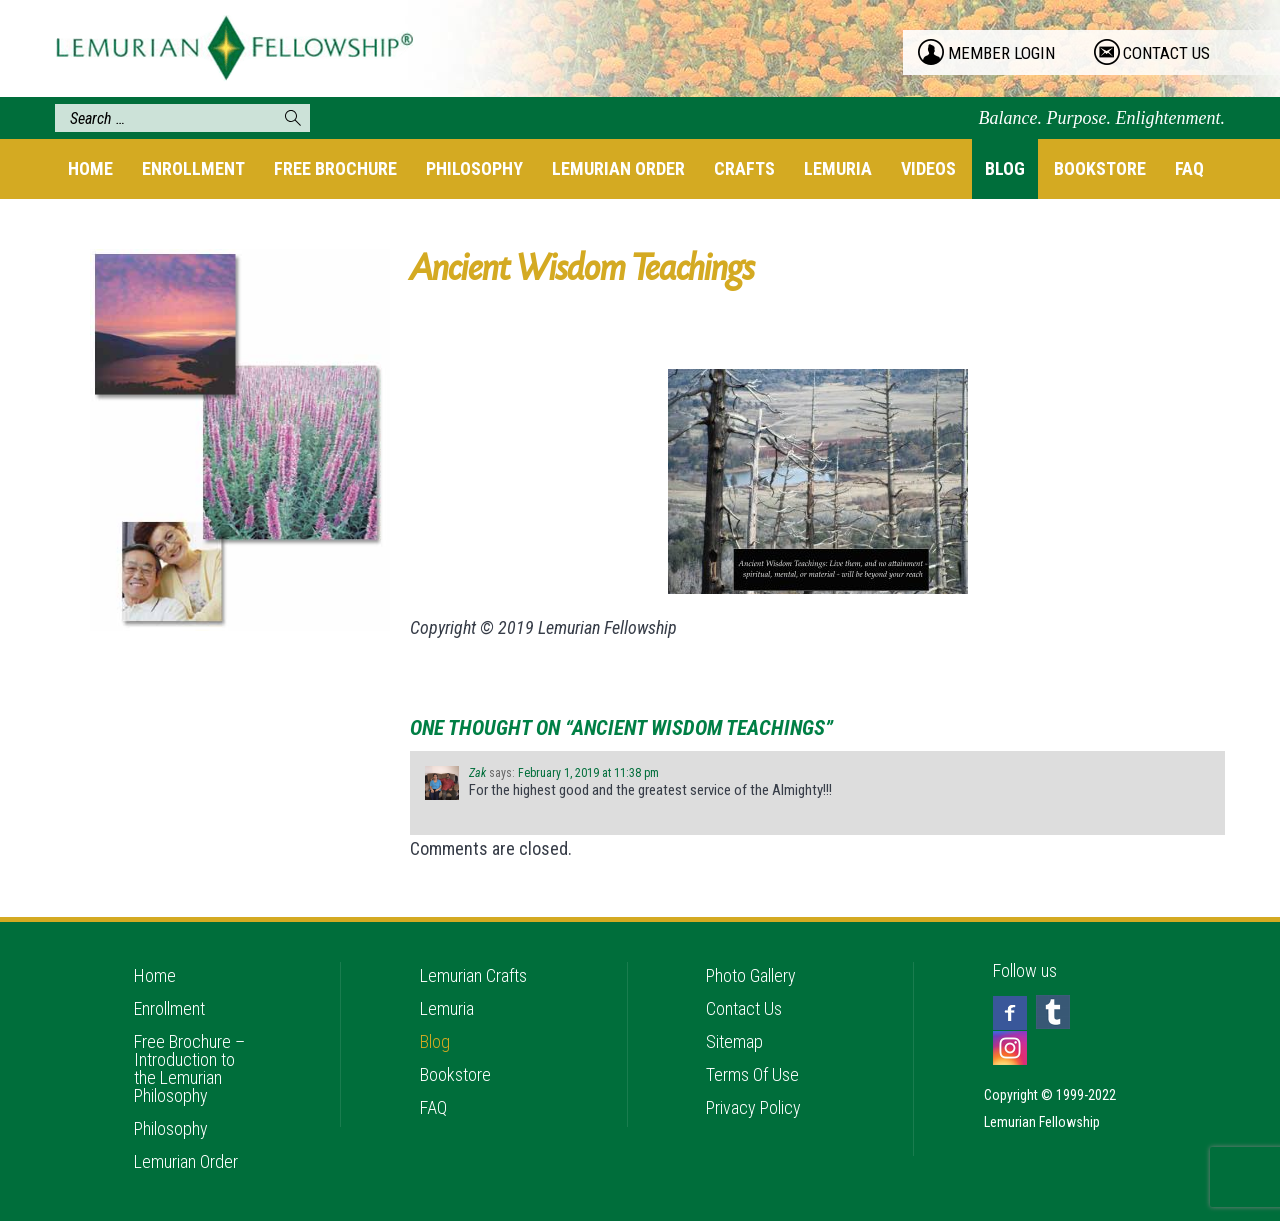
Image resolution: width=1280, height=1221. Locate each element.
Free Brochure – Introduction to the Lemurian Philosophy (189, 1068)
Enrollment (193, 168)
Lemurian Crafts (473, 975)
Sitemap (734, 1041)
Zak (477, 773)
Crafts (744, 168)
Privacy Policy (753, 1107)
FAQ (1189, 168)
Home (90, 168)
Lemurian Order (618, 168)
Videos (928, 168)
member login (1001, 53)
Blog (1005, 168)
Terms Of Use (752, 1074)
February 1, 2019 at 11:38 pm (588, 773)
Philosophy (474, 168)
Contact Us (744, 1008)
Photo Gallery (751, 975)
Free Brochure (335, 168)
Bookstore (1100, 168)
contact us (1166, 53)
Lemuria (838, 168)
